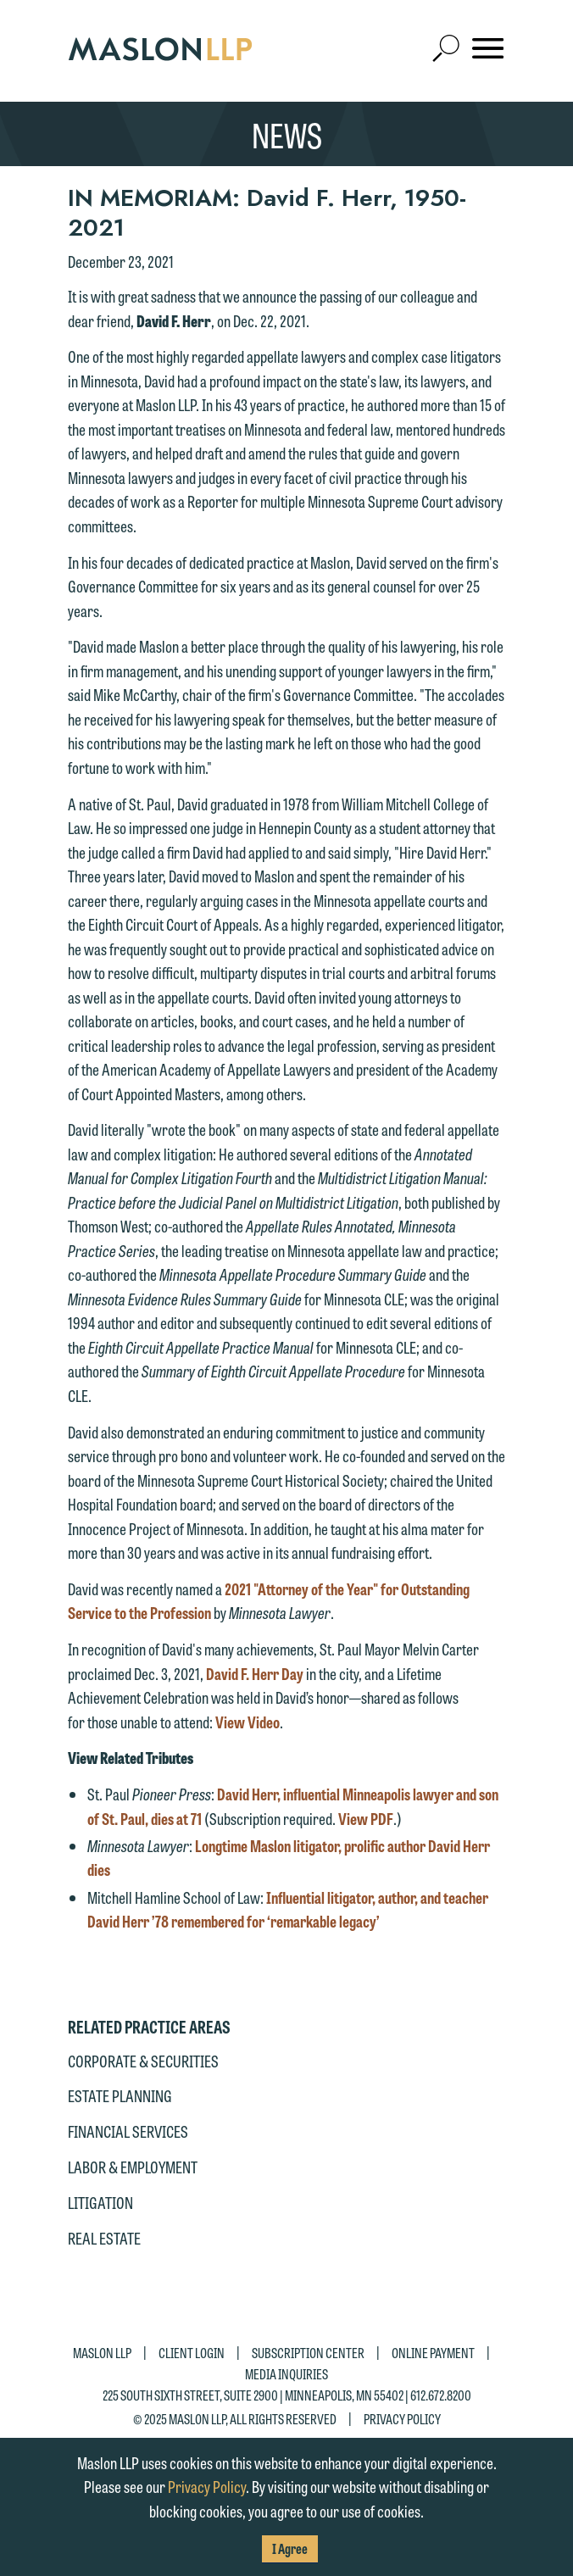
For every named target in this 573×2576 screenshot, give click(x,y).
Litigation (100, 2202)
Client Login (192, 2352)
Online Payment (433, 2352)
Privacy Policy (402, 2419)
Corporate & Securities (143, 2060)
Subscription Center (308, 2352)
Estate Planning (120, 2095)
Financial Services (128, 2131)
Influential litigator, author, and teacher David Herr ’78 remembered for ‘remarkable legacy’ (287, 1909)
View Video (247, 1721)
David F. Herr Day (254, 1673)
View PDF (365, 1818)
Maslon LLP (102, 2352)
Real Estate (104, 2238)
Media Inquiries (286, 2374)
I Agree (290, 2548)
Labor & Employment (132, 2166)
